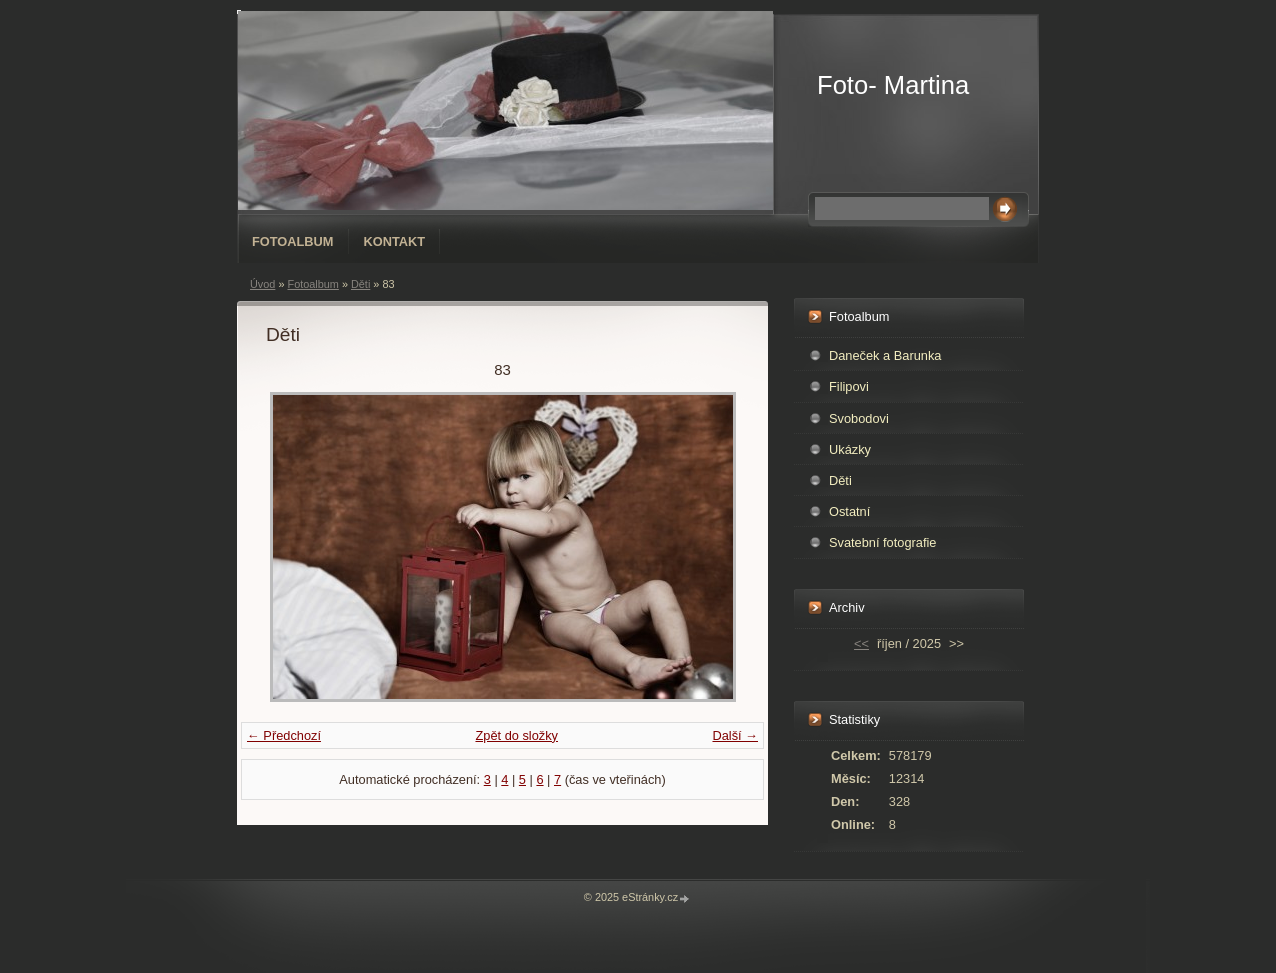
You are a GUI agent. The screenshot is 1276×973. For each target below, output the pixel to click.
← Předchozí (284, 735)
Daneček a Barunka (885, 355)
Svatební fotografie (882, 542)
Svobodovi (859, 418)
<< (861, 643)
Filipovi (849, 386)
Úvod (262, 284)
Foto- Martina (893, 85)
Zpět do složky (516, 735)
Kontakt (395, 241)
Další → (735, 735)
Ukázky (850, 449)
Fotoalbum (293, 241)
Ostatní (849, 511)
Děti (360, 284)
